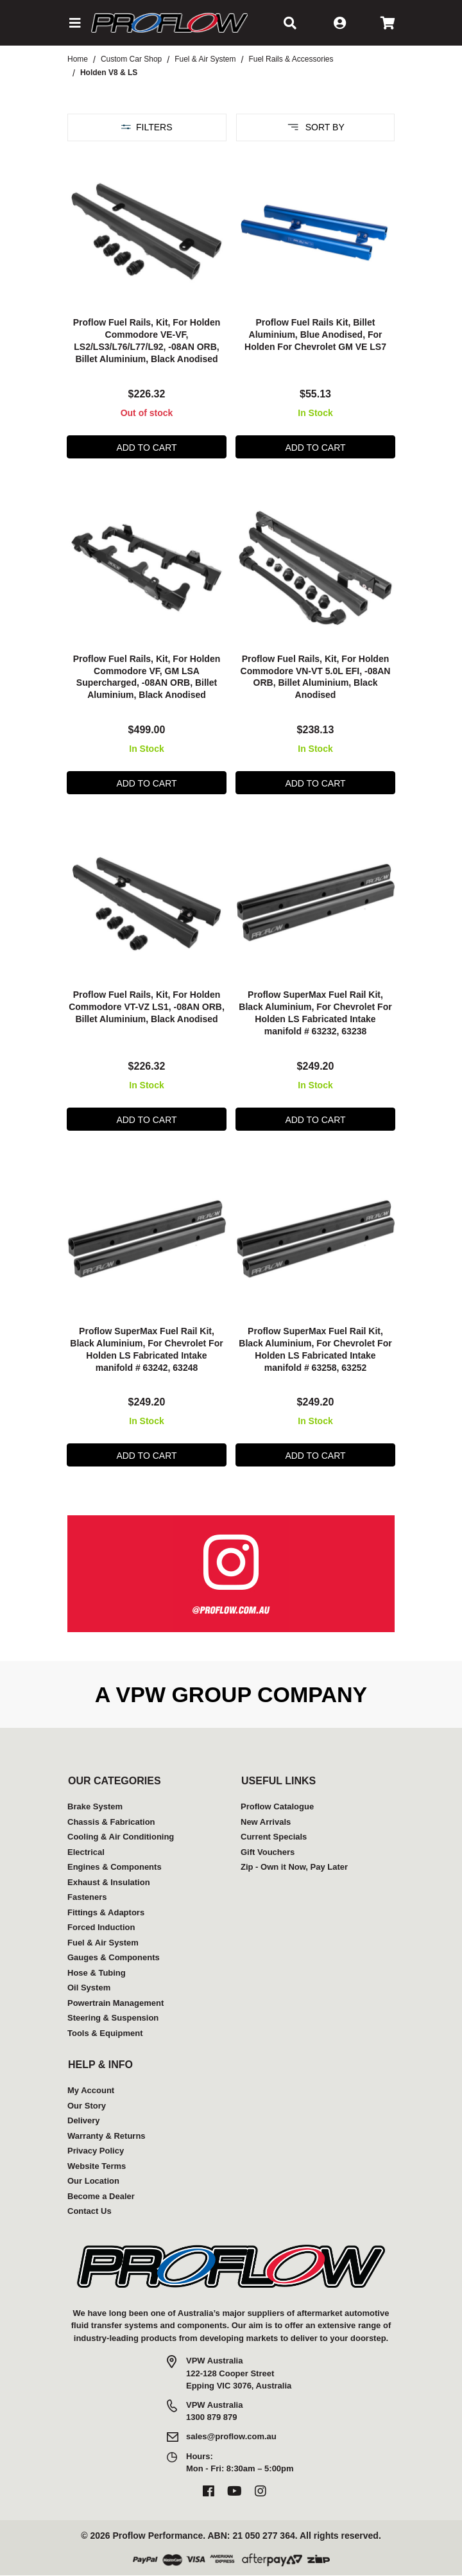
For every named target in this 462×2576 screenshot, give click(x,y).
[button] (74, 23)
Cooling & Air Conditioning (120, 1836)
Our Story (86, 2105)
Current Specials (274, 1836)
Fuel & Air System (103, 1942)
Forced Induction (101, 1927)
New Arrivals (266, 1822)
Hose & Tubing (96, 1973)
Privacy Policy (95, 2150)
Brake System (95, 1806)
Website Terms (96, 2166)
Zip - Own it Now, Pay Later (294, 1867)
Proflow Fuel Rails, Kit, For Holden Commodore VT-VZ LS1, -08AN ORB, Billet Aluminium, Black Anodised (147, 1006)
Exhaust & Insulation (108, 1882)
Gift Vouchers (268, 1852)
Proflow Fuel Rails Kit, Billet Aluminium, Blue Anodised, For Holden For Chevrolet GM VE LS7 (315, 334)
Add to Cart (146, 447)
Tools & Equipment (104, 2033)
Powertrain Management (115, 2003)
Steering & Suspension (112, 2018)
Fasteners (87, 1897)
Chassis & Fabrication (111, 1822)
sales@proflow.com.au (231, 2436)
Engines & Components (114, 1867)
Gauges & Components (113, 1957)
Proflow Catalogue (277, 1806)
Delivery (83, 2120)
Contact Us (89, 2211)
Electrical (86, 1852)
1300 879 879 (211, 2417)
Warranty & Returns (106, 2136)
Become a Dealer (101, 2196)
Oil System (88, 1987)
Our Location (93, 2181)
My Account (90, 2090)
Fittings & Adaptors (105, 1912)
